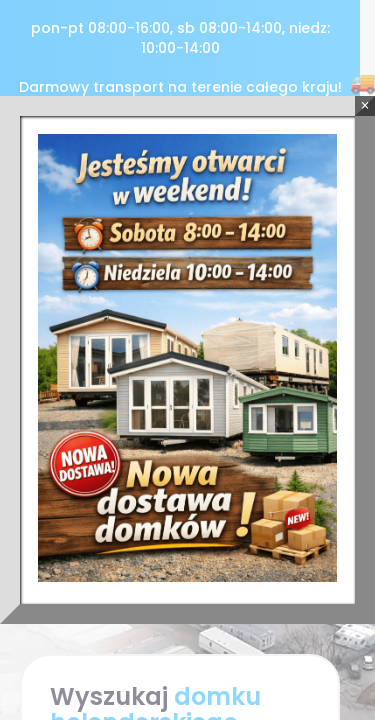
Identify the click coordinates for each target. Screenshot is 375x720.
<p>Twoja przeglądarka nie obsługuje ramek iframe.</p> (187, 360)
